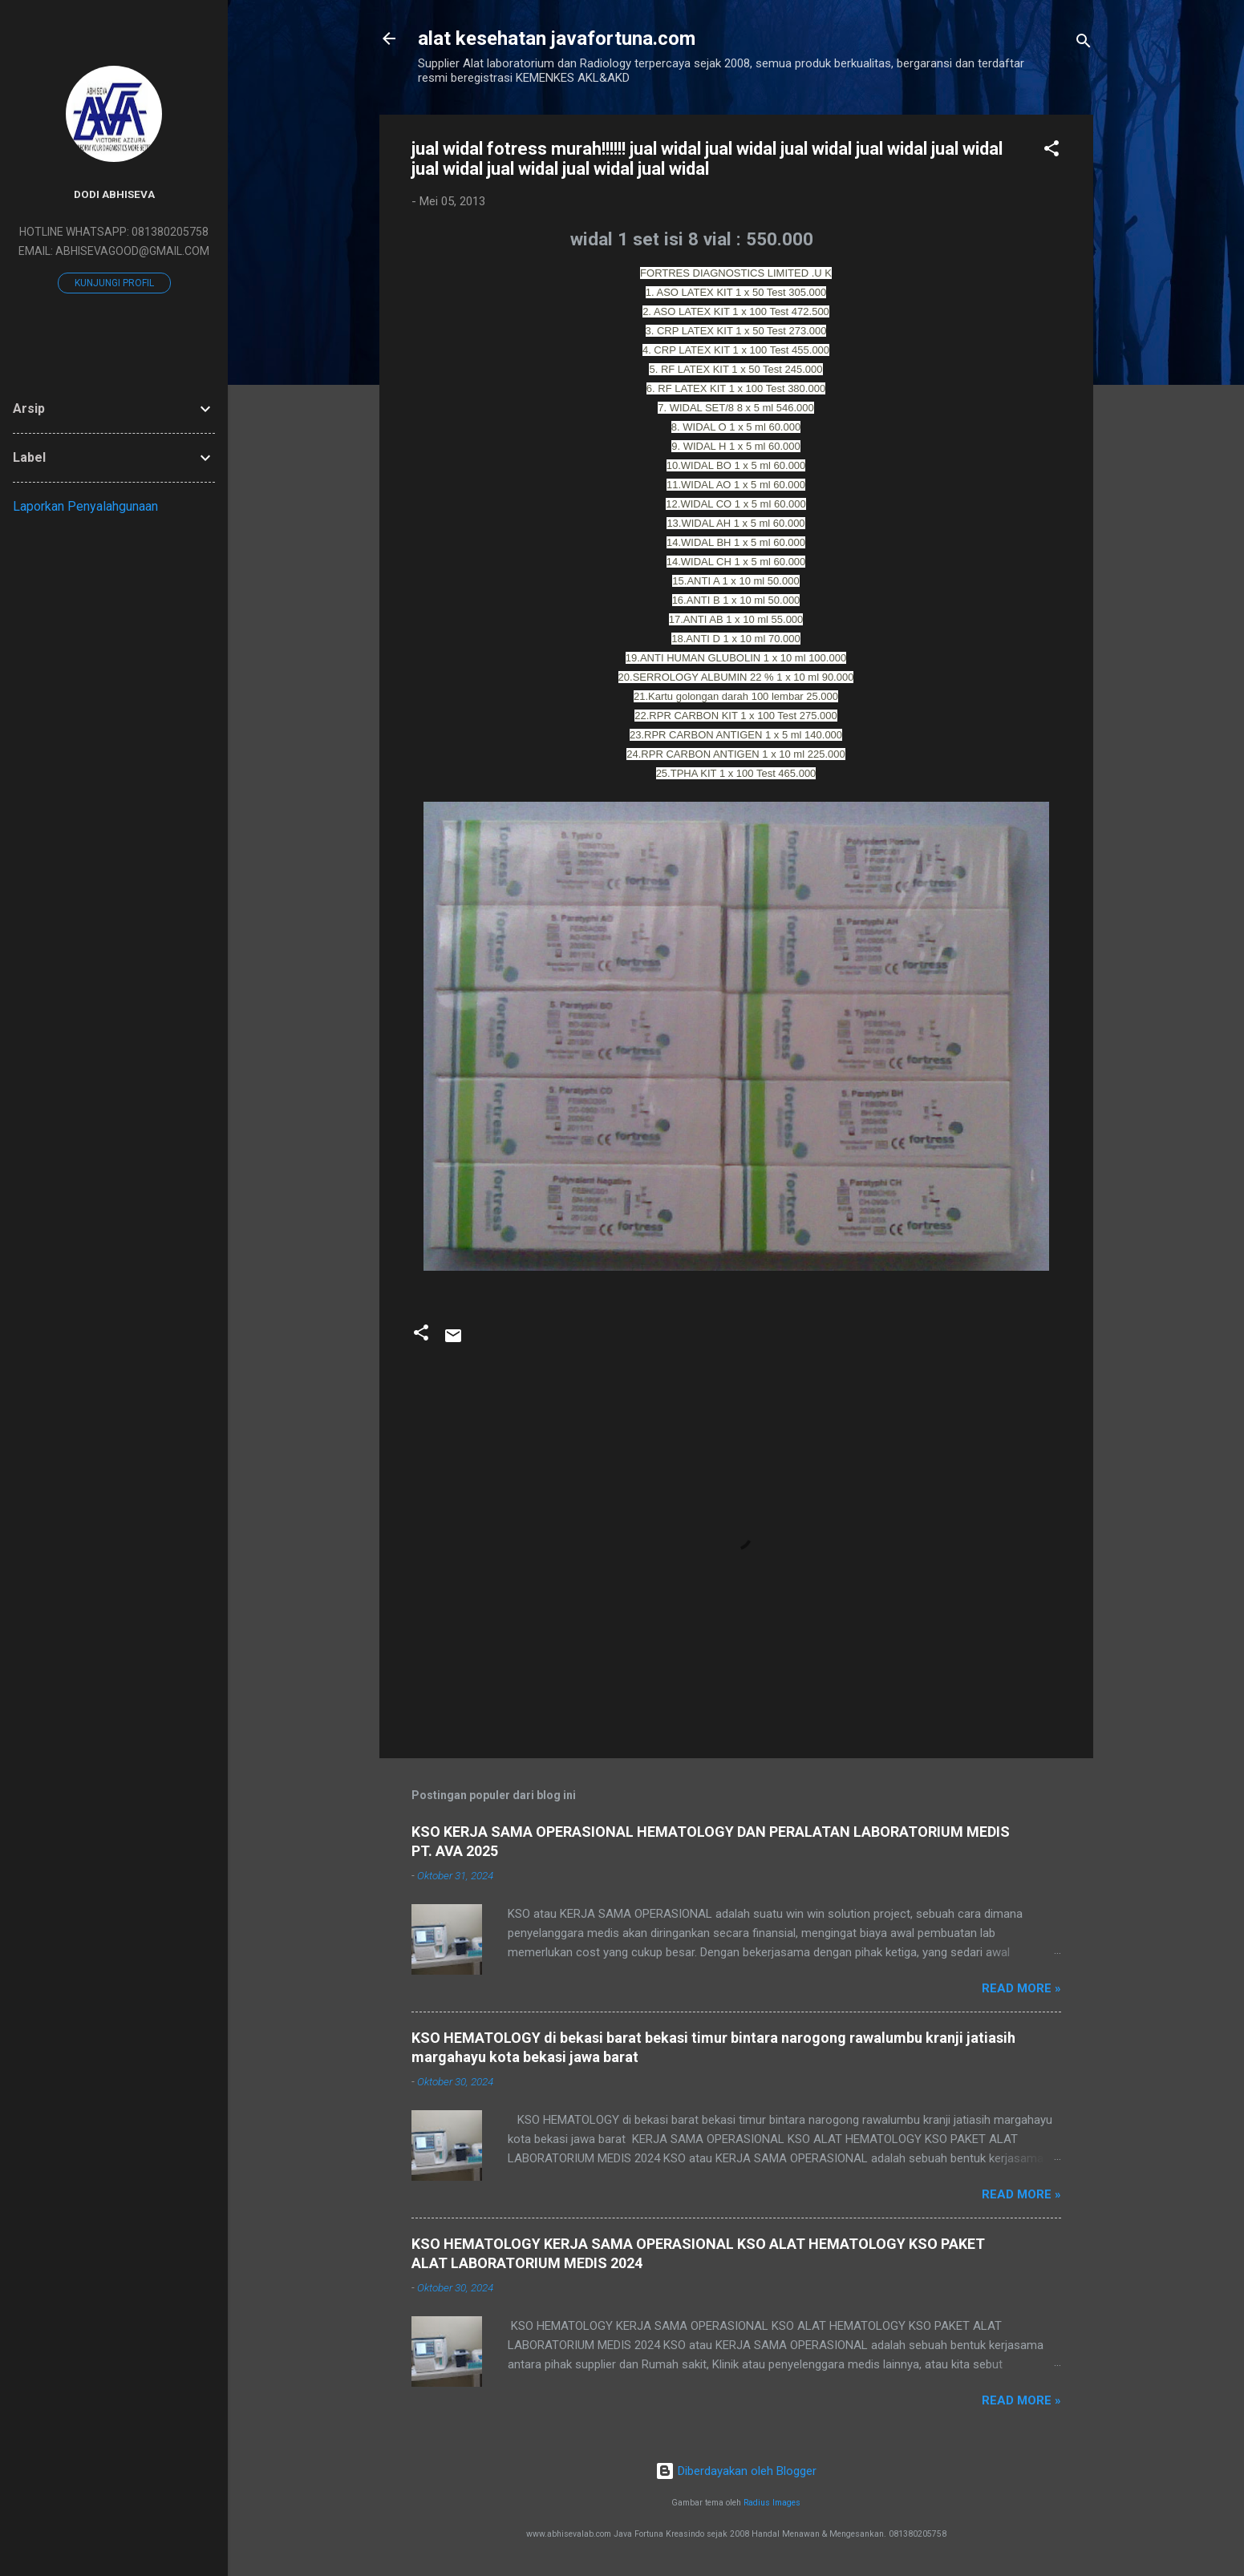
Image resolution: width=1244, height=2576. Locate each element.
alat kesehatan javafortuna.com (556, 38)
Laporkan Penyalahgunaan (85, 506)
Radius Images (772, 2502)
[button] (1051, 151)
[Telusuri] (1083, 43)
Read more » (1021, 1988)
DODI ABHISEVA (114, 194)
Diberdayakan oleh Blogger (736, 2471)
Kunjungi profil (114, 283)
